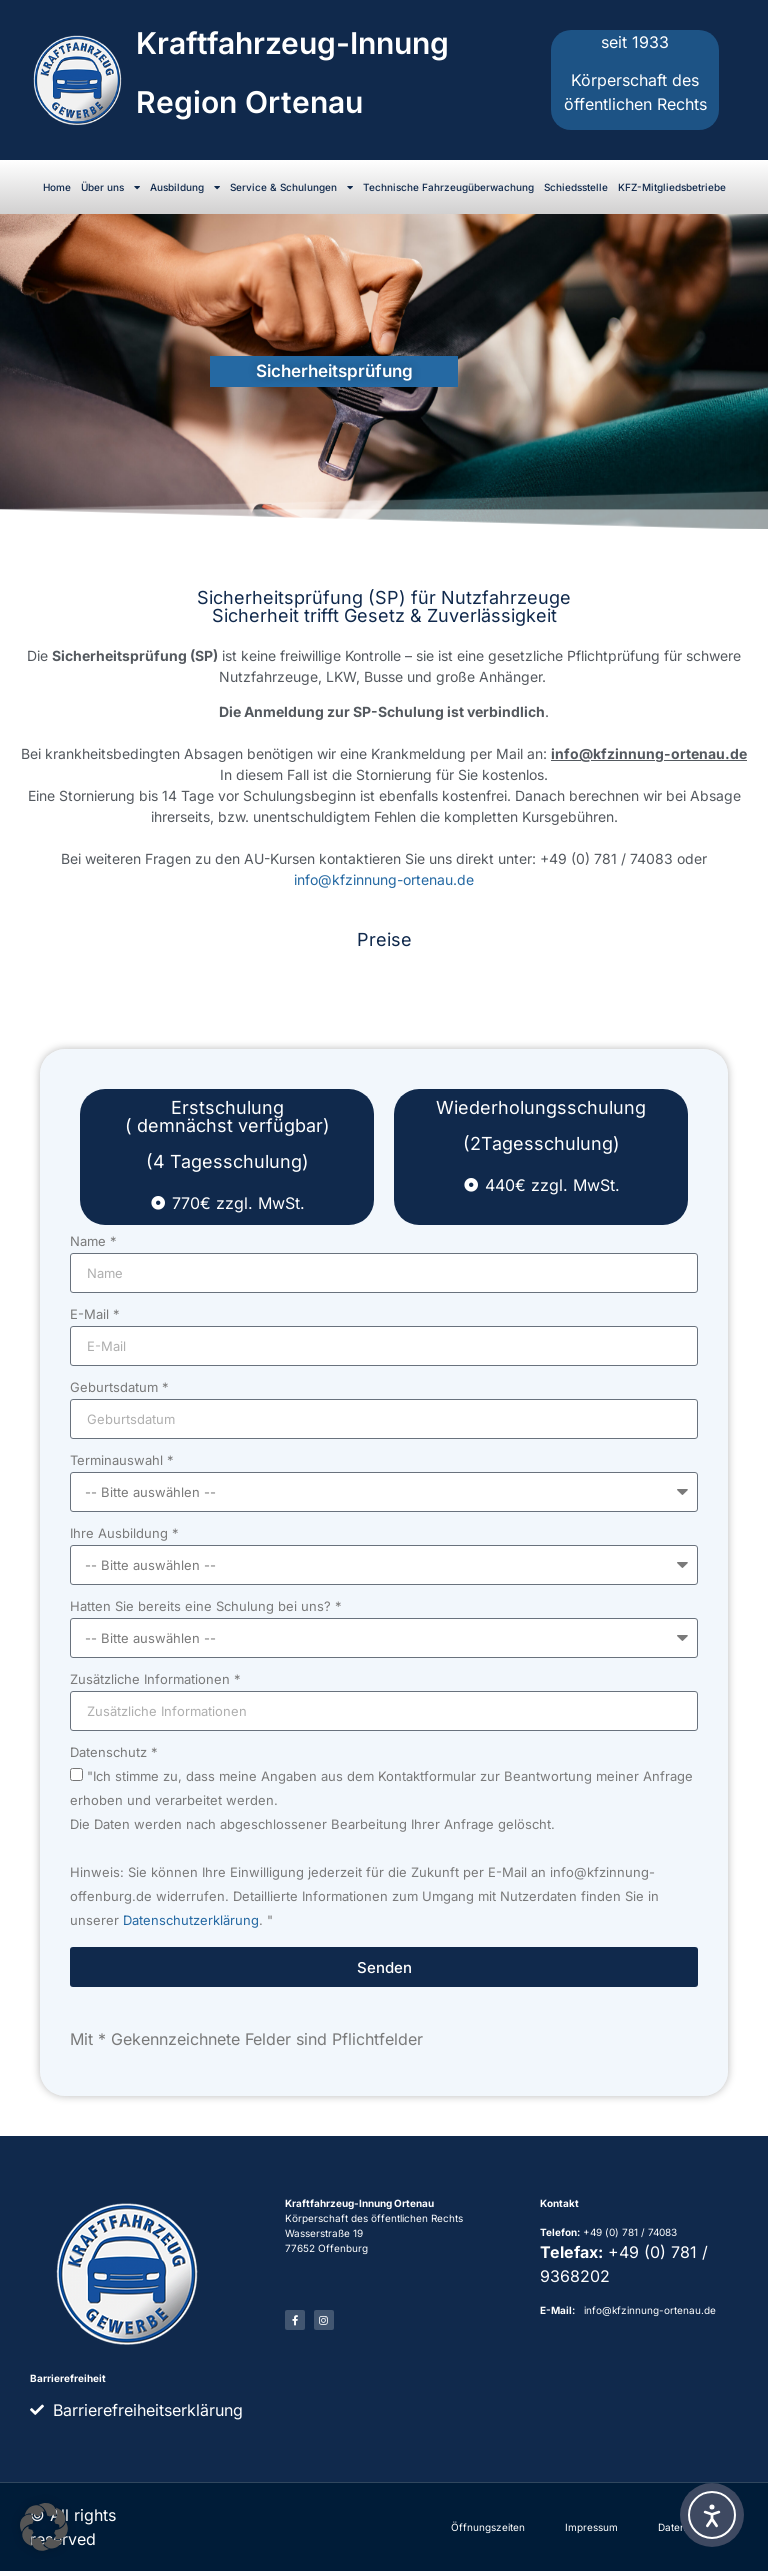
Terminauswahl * (122, 1461)
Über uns (110, 187)
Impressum (591, 2527)
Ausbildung (185, 187)
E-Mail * (95, 1315)
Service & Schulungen (291, 187)
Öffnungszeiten (488, 2527)
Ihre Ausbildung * (124, 1534)
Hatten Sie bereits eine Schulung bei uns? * (206, 1607)
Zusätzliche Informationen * (155, 1680)
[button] (44, 2527)
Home (57, 187)
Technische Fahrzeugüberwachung (448, 187)
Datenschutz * (114, 1753)
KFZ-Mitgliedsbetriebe (672, 187)
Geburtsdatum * (119, 1388)
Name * (93, 1242)
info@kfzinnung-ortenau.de (384, 879)
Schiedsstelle (576, 187)
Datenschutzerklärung (191, 1921)
